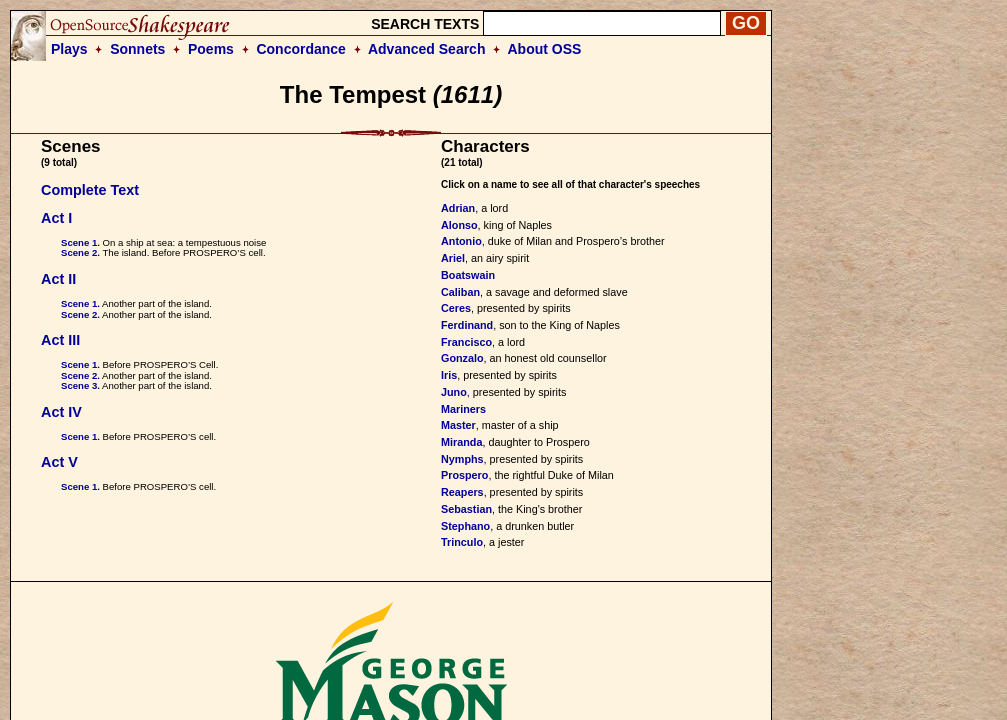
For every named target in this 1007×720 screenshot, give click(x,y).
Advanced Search (427, 49)
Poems (211, 49)
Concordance (300, 49)
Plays (69, 49)
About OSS (545, 49)
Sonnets (137, 49)
